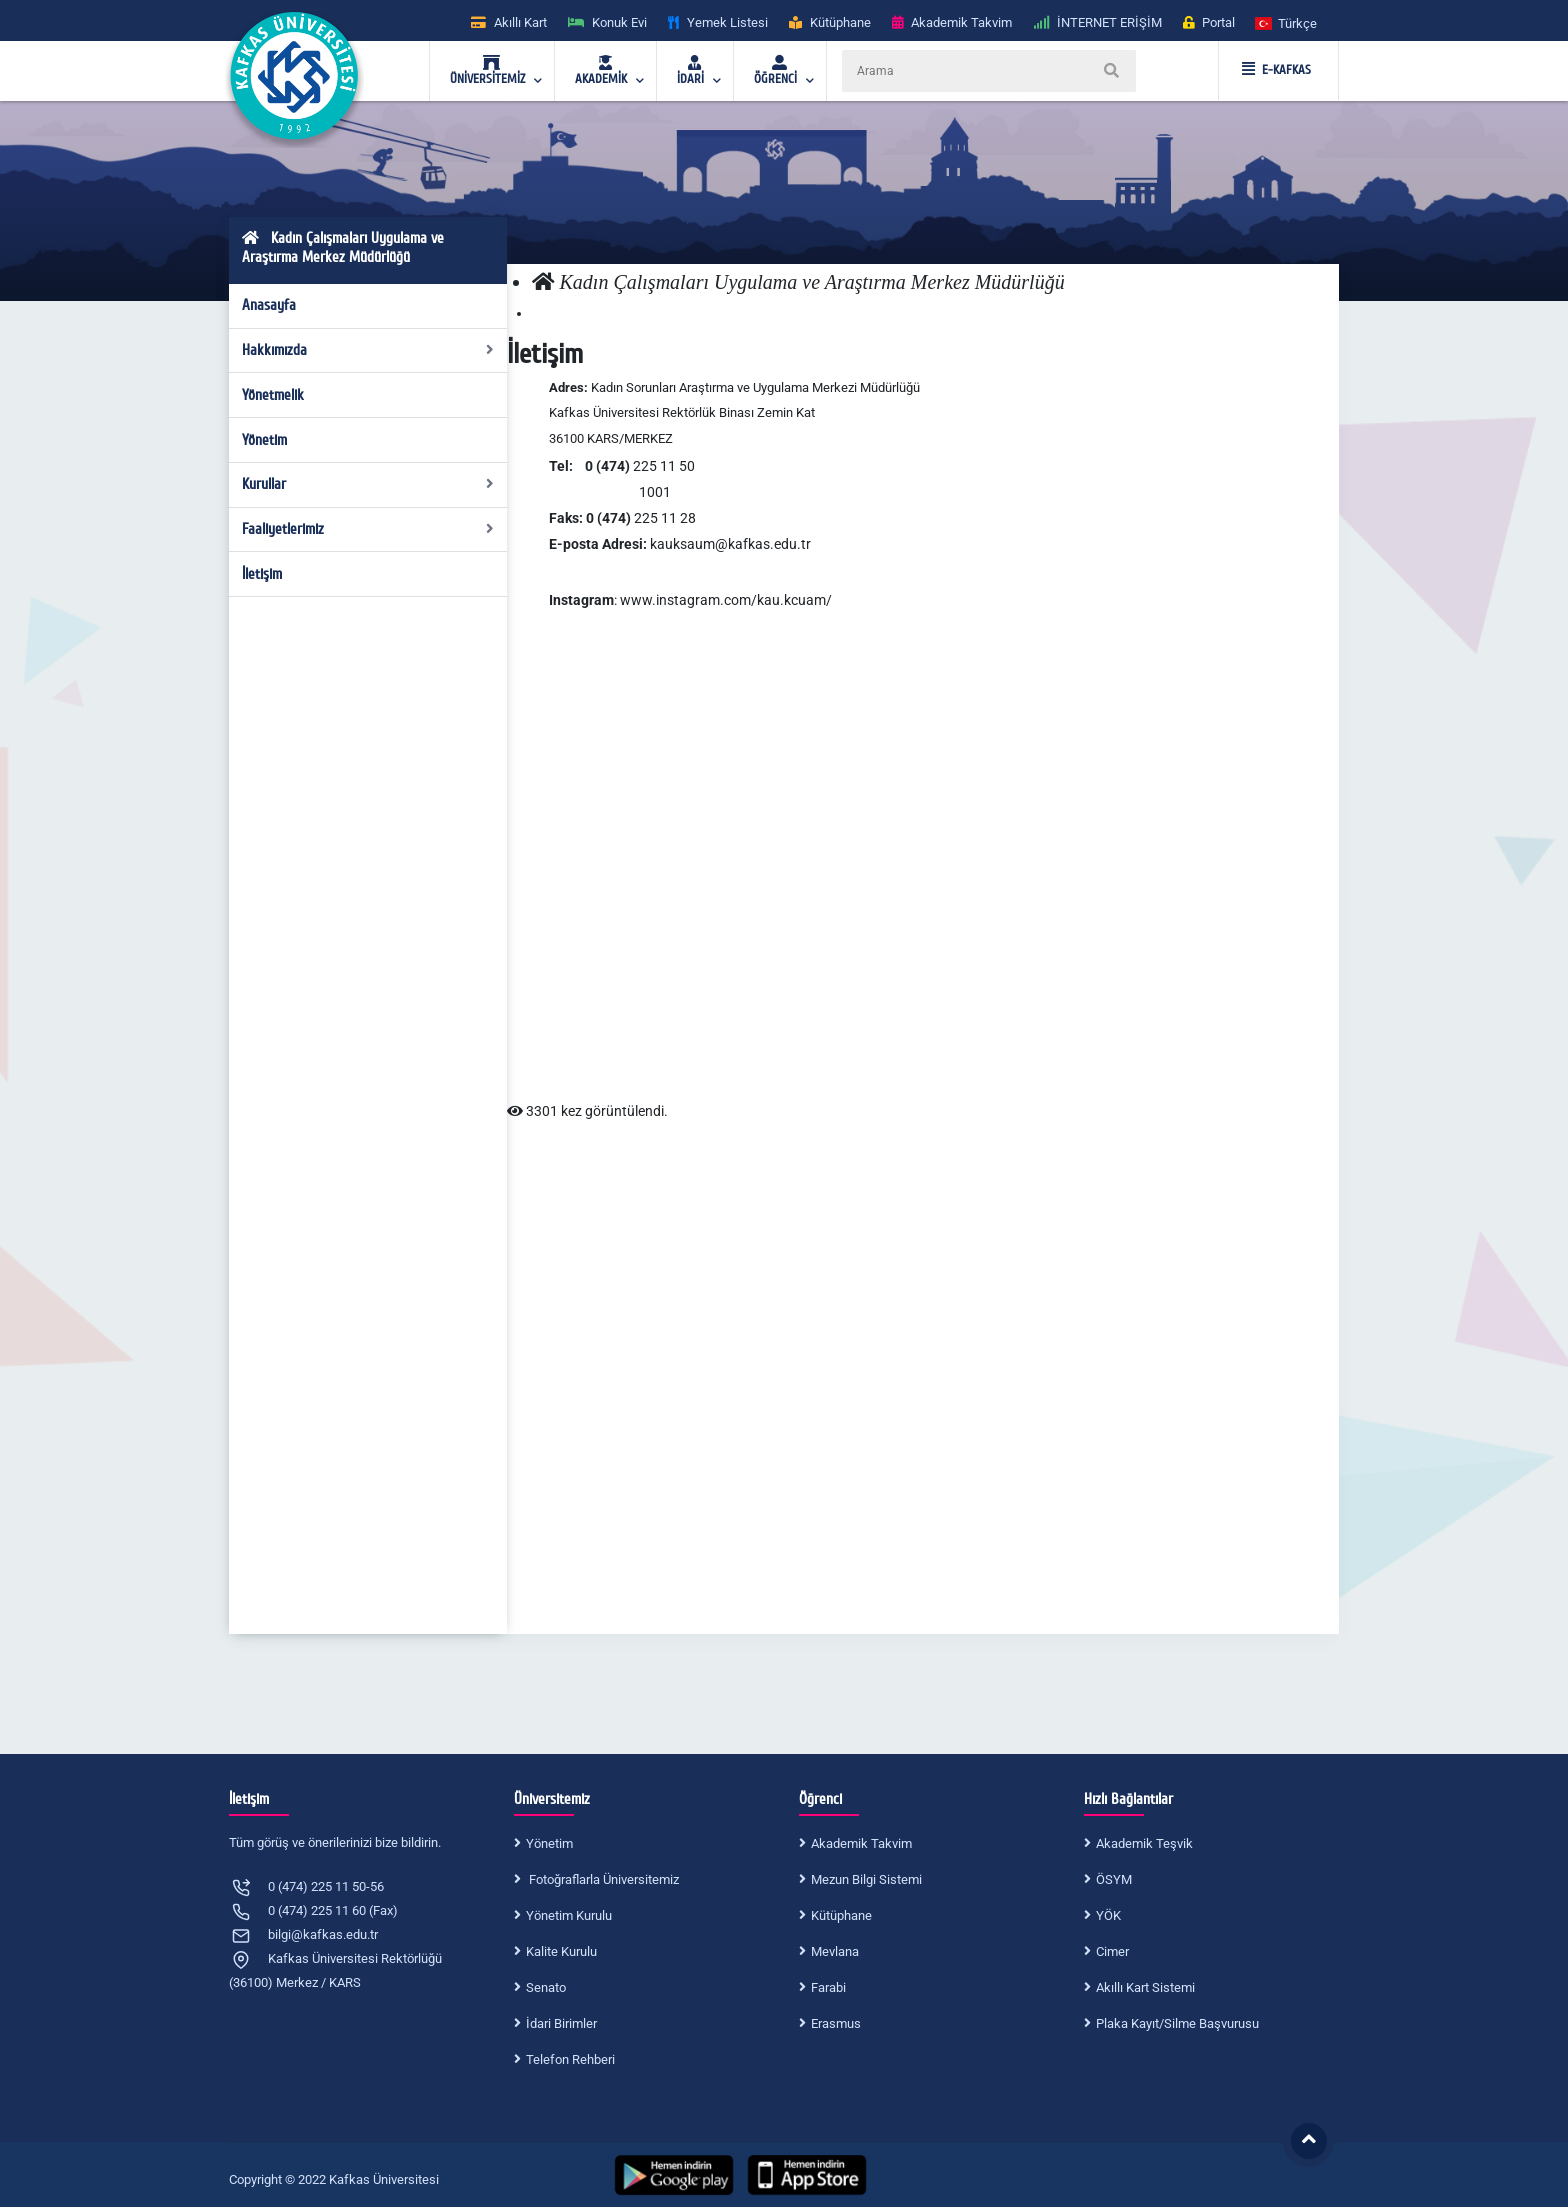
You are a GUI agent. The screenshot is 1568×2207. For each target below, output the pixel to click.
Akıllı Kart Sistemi (1145, 1987)
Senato (546, 1987)
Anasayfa (269, 305)
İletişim (262, 574)
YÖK (1108, 1915)
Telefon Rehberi (570, 2059)
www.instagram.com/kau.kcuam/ (726, 600)
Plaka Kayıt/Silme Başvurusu (1177, 2023)
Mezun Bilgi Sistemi (866, 1879)
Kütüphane (841, 1915)
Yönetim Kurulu (569, 1915)
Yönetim (264, 440)
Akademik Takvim (861, 1843)
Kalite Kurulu (561, 1951)
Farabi (828, 1987)
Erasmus (836, 2023)
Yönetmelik (273, 395)
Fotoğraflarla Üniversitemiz (602, 1879)
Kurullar (368, 484)
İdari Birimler (561, 2023)
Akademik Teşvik (1144, 1843)
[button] (1287, 22)
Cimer (1112, 1951)
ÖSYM (1114, 1879)
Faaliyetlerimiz (368, 529)
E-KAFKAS (1276, 70)
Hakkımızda (368, 350)
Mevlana (835, 1951)
